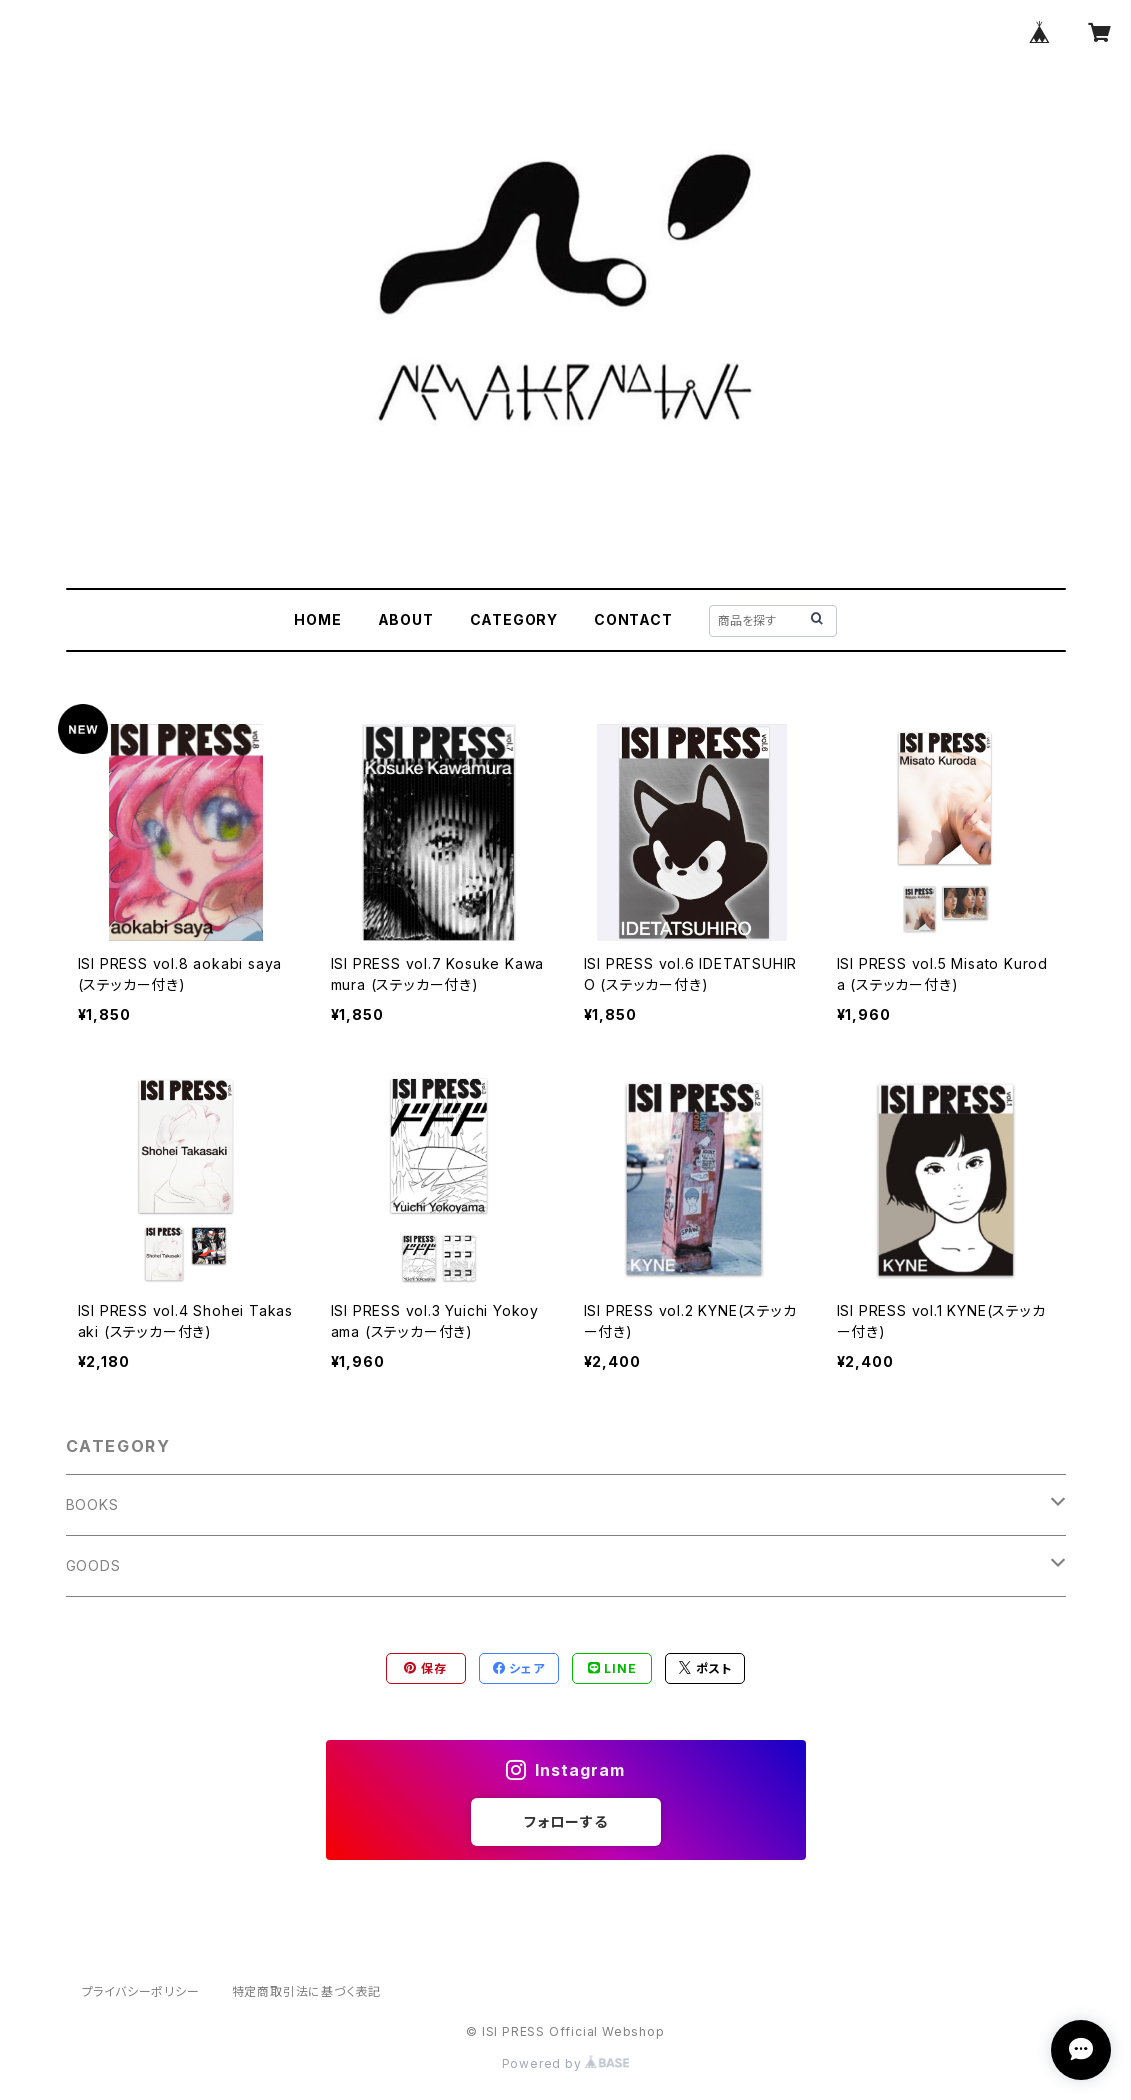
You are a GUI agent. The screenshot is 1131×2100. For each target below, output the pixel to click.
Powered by (566, 2063)
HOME (317, 619)
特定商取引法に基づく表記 (307, 1991)
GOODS (93, 1565)
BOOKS (92, 1504)
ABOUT (406, 619)
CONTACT (633, 619)
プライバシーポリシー (141, 1991)
